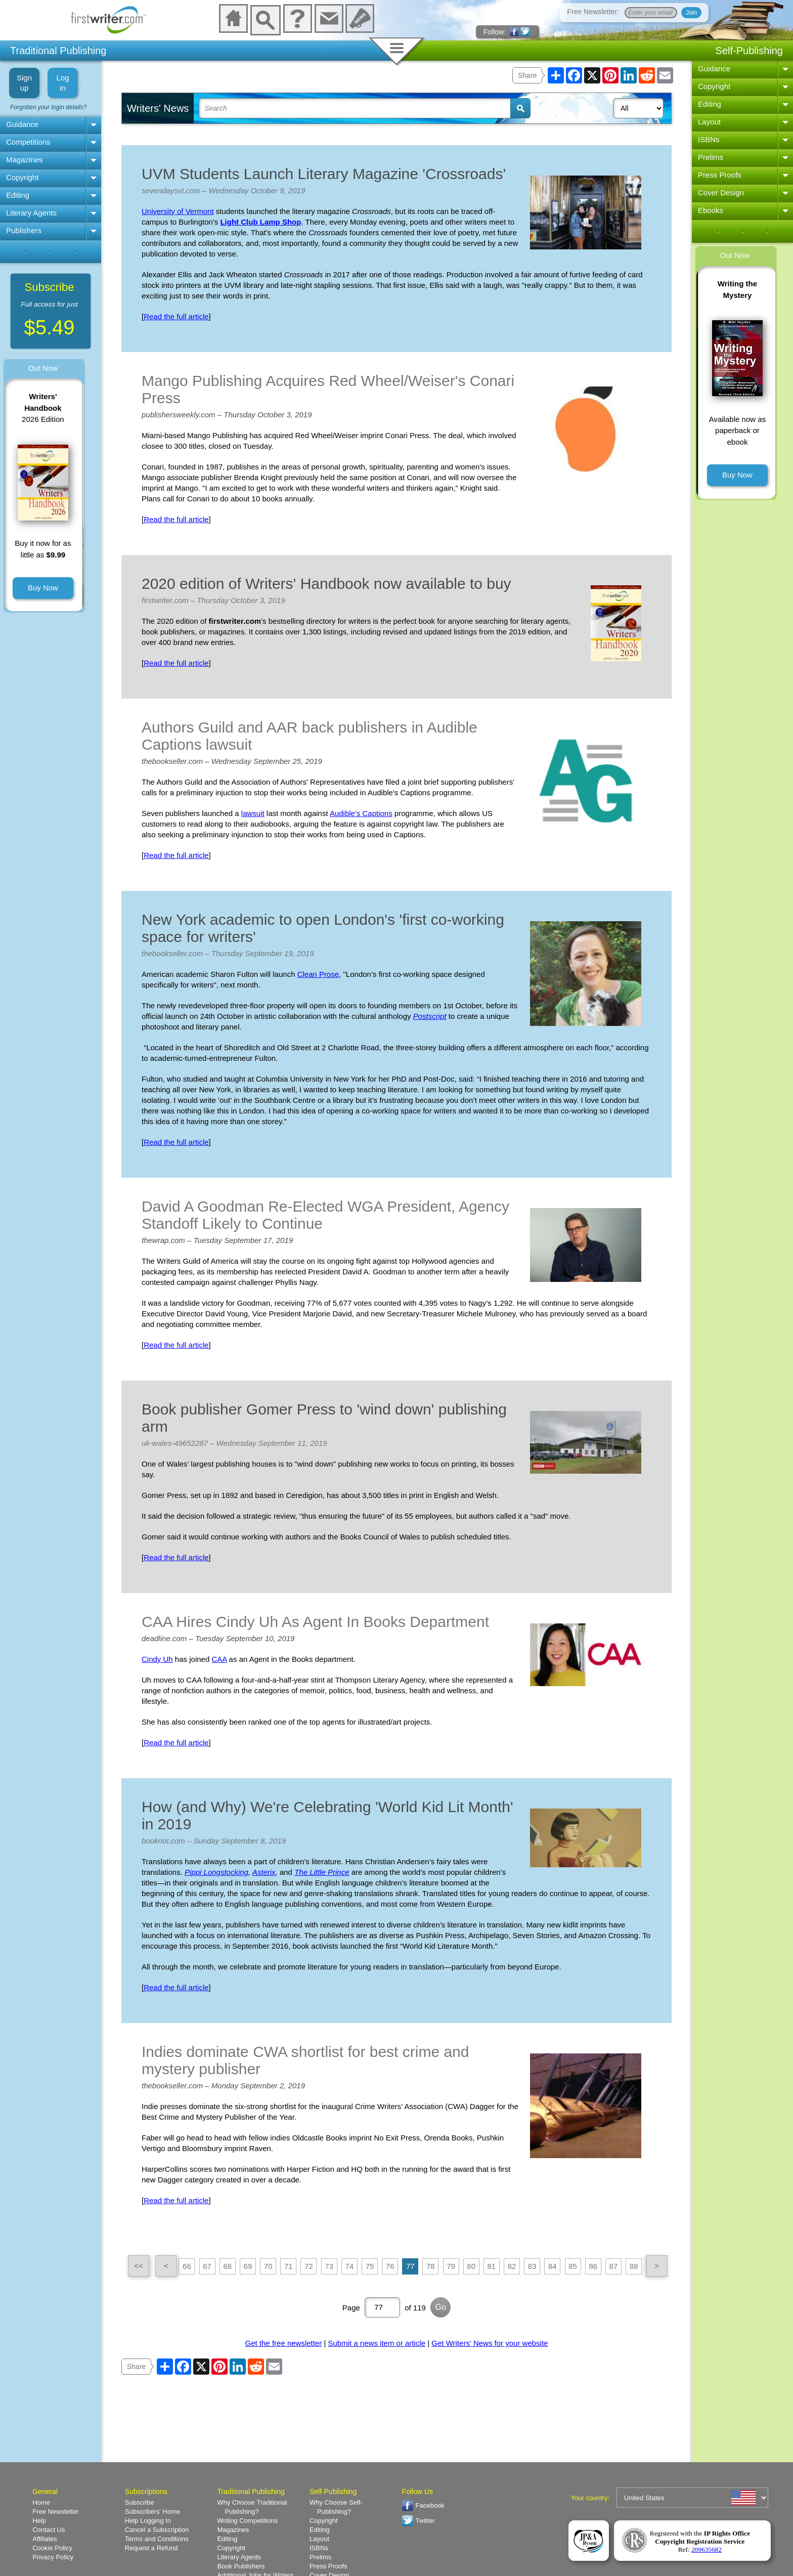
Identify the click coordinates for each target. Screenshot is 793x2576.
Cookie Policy (52, 2548)
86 (593, 2266)
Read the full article (176, 316)
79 (451, 2266)
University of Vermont (178, 211)
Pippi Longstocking (216, 1872)
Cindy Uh (157, 1659)
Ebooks (710, 210)
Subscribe (139, 2502)
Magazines (24, 159)
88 (634, 2266)
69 (248, 2266)
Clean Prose (318, 974)
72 (308, 2266)
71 (288, 2266)
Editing (17, 195)
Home (41, 2502)
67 (207, 2266)
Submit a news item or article (377, 2343)
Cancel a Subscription (157, 2530)
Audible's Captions (361, 813)
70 (268, 2266)
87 (613, 2266)
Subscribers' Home (152, 2511)
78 (430, 2266)
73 (329, 2266)
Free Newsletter (55, 2511)
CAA (219, 1659)
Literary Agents (31, 212)
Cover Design (721, 192)
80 (471, 2266)
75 (370, 2266)
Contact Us (48, 2530)
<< (138, 2265)
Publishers (23, 230)
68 (227, 2266)
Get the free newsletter (283, 2343)
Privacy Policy (52, 2557)
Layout (709, 121)
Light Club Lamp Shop (260, 222)
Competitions (28, 142)
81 (492, 2266)
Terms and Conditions (157, 2539)
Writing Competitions (247, 2520)
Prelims (710, 157)
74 (349, 2266)
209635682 (706, 2549)
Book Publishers (241, 2566)
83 (532, 2266)
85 (572, 2266)
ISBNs (709, 139)
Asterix (264, 1872)
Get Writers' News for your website (489, 2343)
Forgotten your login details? (48, 107)
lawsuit (253, 813)
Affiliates (44, 2539)
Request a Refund (151, 2548)
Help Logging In (148, 2520)
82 (512, 2266)
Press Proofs (719, 174)
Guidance (22, 124)
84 (552, 2266)
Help (39, 2520)
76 (390, 2266)
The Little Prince (321, 1872)
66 (187, 2266)
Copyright (22, 177)
